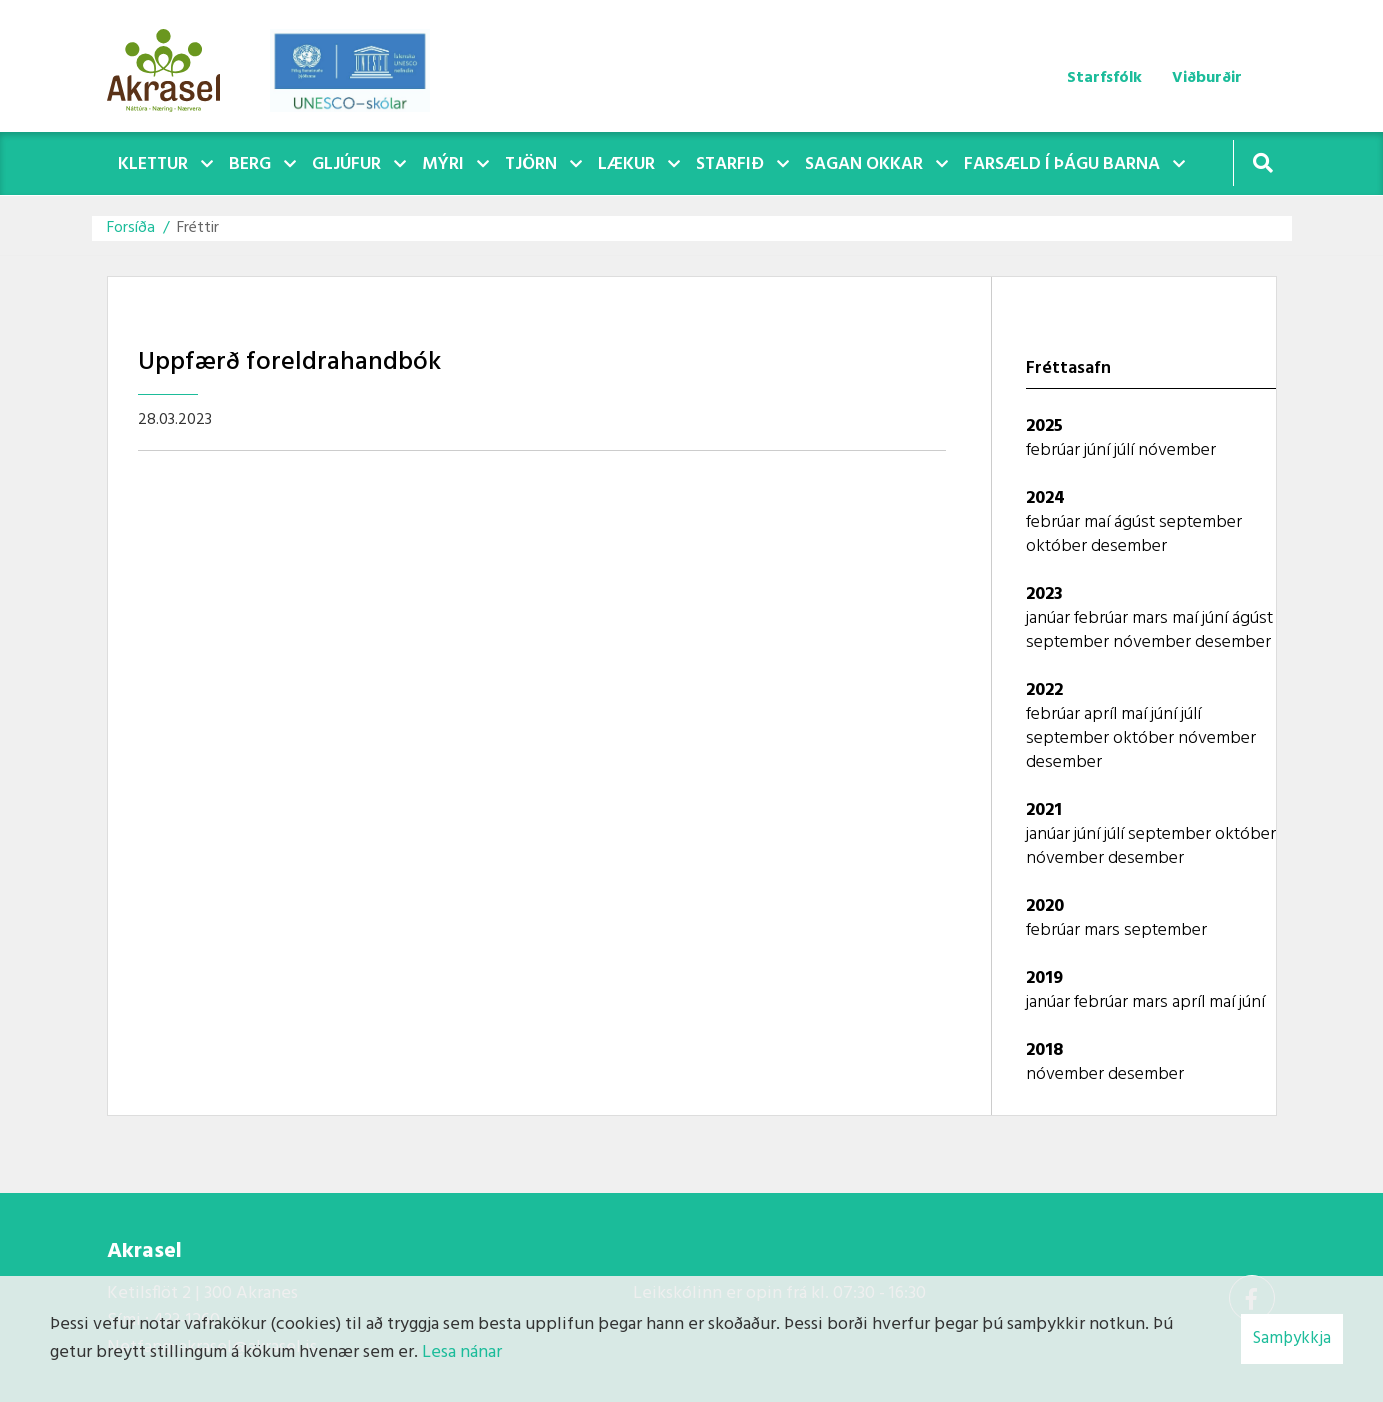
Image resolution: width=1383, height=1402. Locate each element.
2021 (1044, 810)
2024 (1045, 498)
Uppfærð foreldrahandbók (289, 362)
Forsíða (131, 228)
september (1200, 522)
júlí (1126, 450)
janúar (1050, 618)
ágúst (1136, 522)
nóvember (1177, 450)
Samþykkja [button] (1292, 1338)
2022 (1044, 690)
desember (1129, 546)
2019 (1044, 978)
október (1058, 546)
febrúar (1055, 450)
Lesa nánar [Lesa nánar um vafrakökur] (462, 1352)
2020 (1045, 906)
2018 (1044, 1050)
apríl (1102, 714)
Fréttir (198, 228)
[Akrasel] (174, 66)
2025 (1044, 426)
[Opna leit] (1262, 162)
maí (1099, 522)
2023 (1044, 594)
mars (1152, 618)
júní (1099, 450)
